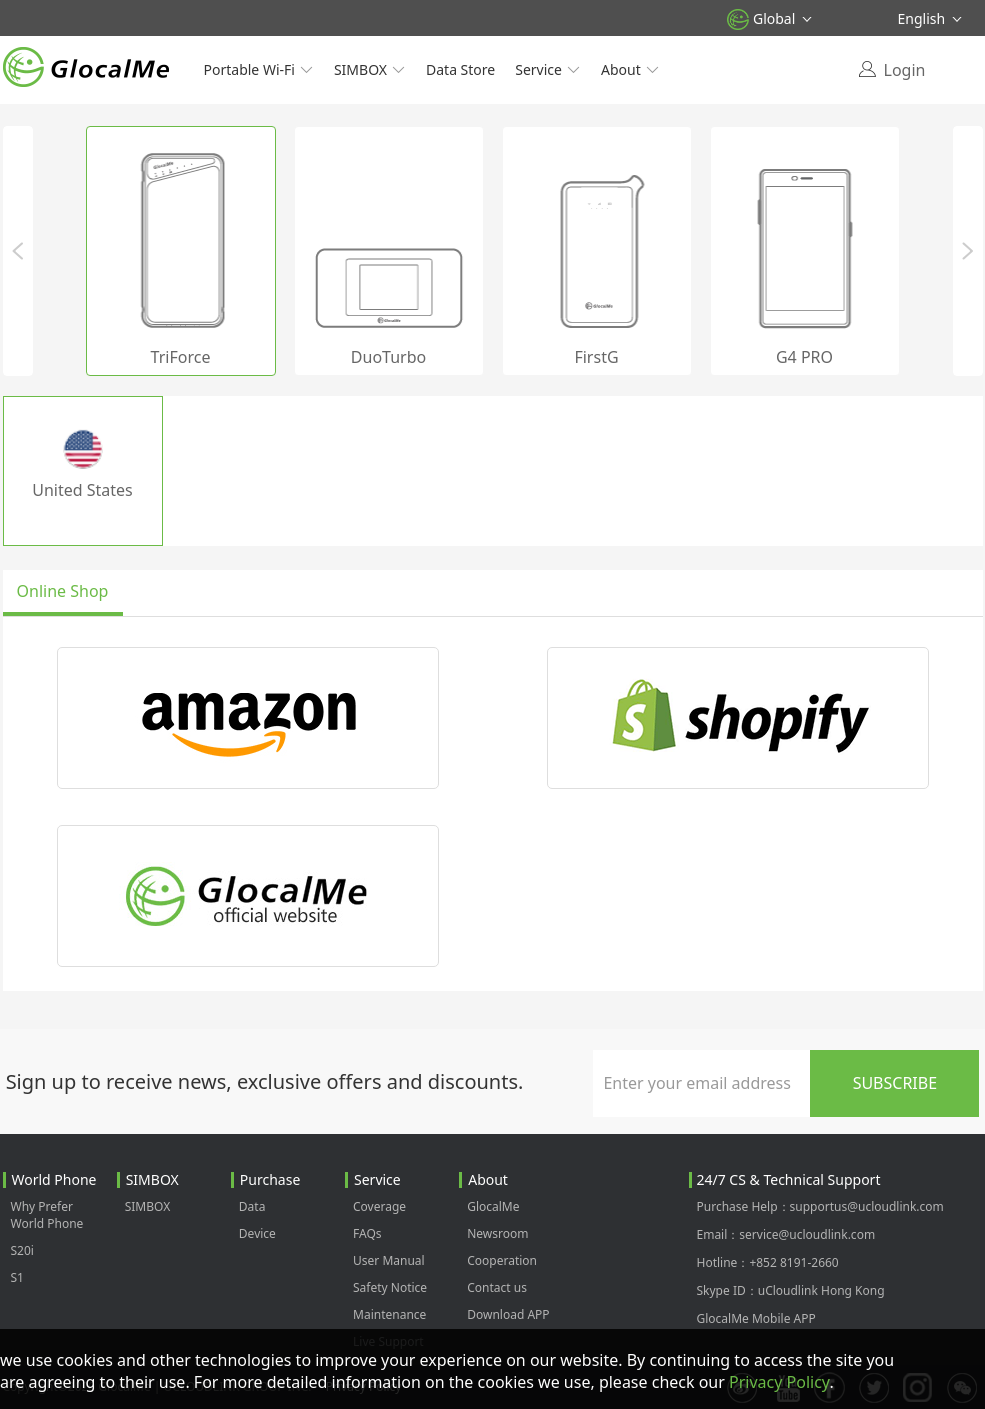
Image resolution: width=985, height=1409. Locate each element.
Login (905, 70)
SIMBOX (370, 69)
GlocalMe (493, 1206)
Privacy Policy (779, 1382)
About (630, 69)
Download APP (508, 1314)
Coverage (379, 1206)
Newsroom (497, 1233)
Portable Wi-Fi (259, 69)
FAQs (367, 1233)
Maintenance (389, 1314)
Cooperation (502, 1260)
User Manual (389, 1260)
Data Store (460, 69)
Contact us (497, 1287)
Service (548, 69)
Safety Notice (390, 1287)
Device (257, 1233)
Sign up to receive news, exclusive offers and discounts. (265, 1081)
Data (252, 1206)
